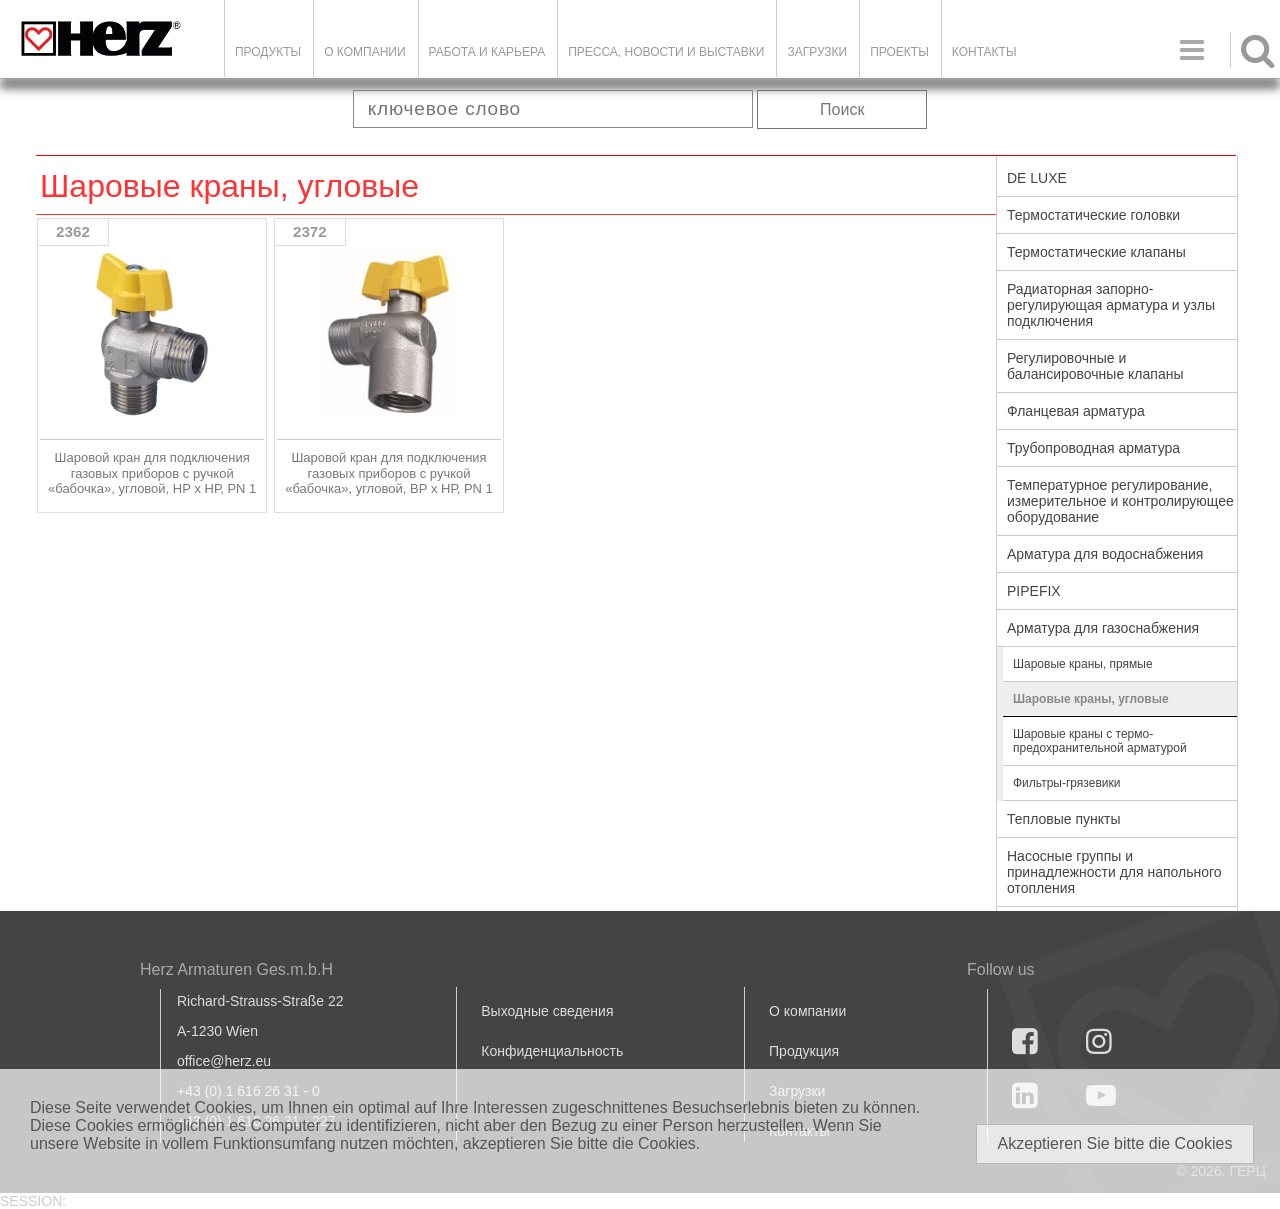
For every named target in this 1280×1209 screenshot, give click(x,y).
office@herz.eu (224, 1061)
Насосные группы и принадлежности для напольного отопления (1114, 872)
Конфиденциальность (552, 1051)
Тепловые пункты (1064, 819)
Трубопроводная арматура (1093, 448)
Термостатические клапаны (1096, 252)
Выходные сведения (547, 1011)
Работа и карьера (487, 52)
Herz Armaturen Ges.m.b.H (236, 969)
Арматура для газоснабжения (1103, 628)
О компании (364, 52)
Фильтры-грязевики (1066, 783)
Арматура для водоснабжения (1105, 554)
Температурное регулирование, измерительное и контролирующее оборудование (1120, 501)
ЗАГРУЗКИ (817, 52)
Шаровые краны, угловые (1091, 699)
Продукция (804, 1051)
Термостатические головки (1093, 215)
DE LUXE (1037, 178)
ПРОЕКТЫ (899, 52)
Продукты (268, 52)
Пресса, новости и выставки (666, 52)
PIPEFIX (1034, 591)
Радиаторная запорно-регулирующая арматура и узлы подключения (1111, 305)
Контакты (984, 52)
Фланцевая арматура (1076, 411)
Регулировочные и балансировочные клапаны (1095, 366)
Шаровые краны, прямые (1083, 664)
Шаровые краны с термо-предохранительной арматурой (1100, 741)
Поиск (842, 109)
